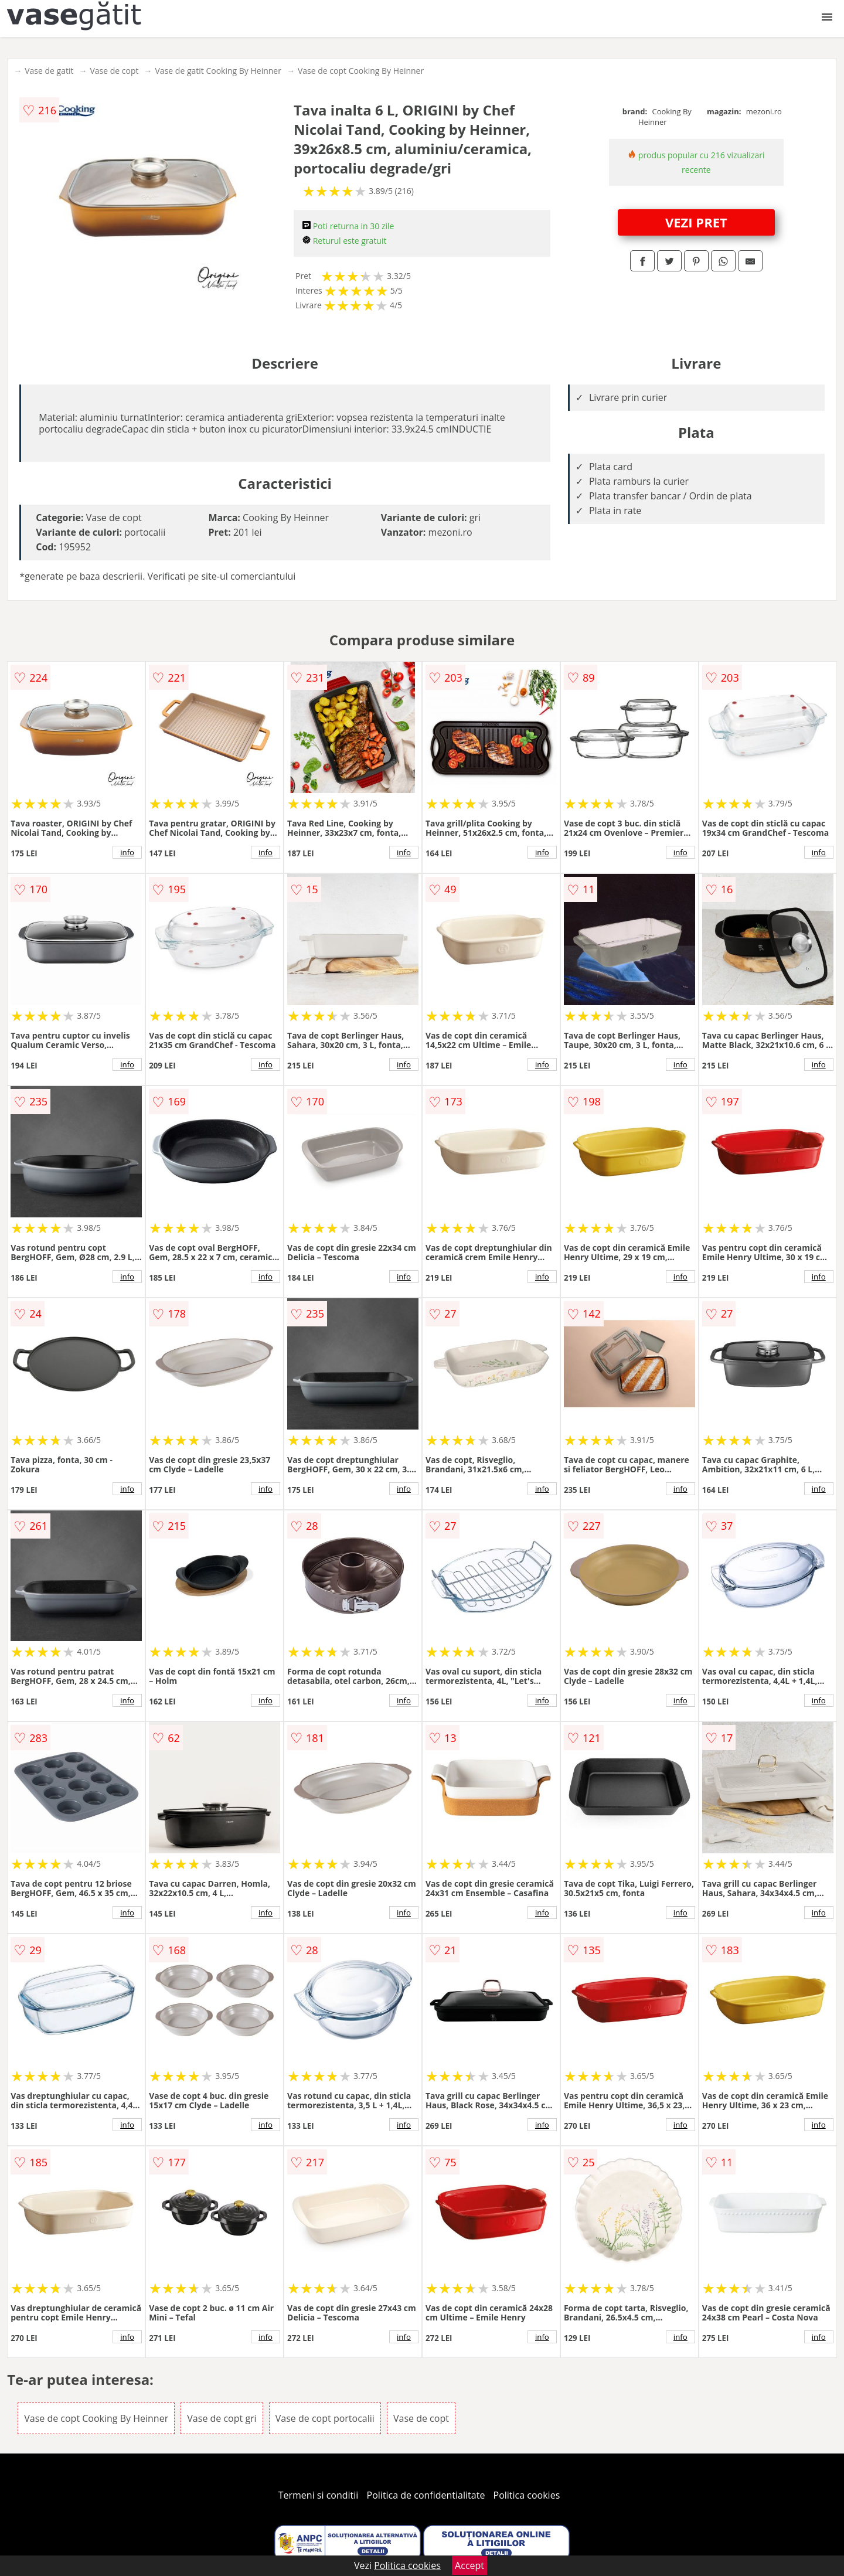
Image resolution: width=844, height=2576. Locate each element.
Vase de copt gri (221, 2418)
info (127, 852)
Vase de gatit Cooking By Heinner (218, 70)
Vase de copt (114, 70)
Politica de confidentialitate (426, 2495)
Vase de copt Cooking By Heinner (361, 70)
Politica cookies (527, 2495)
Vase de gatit (49, 70)
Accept (469, 2565)
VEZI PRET (696, 222)
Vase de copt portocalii (325, 2418)
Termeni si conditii (318, 2495)
